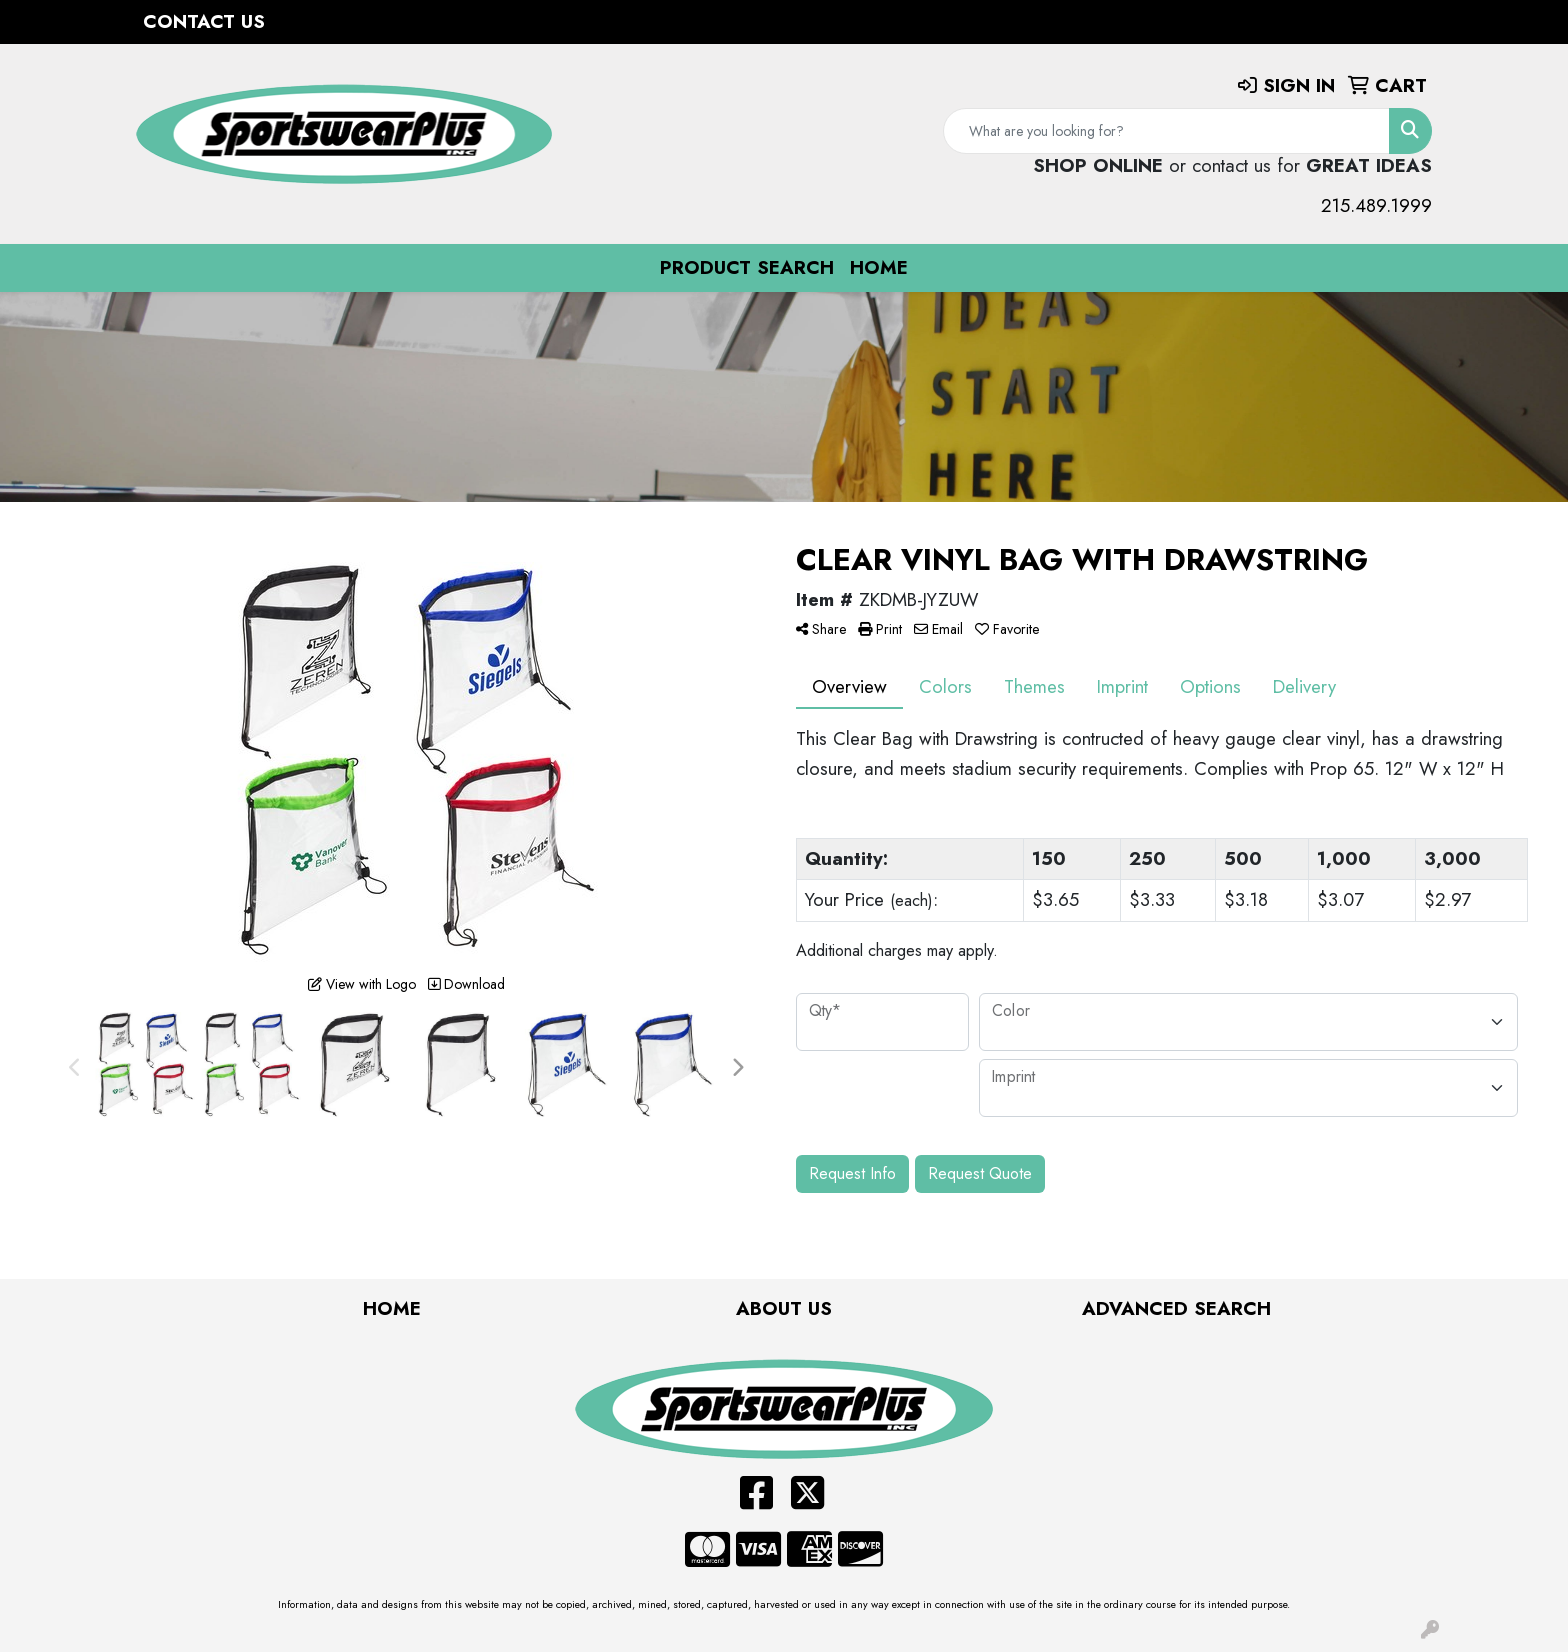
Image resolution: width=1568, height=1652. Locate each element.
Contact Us (204, 21)
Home (879, 267)
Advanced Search (1176, 1308)
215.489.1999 (1376, 205)
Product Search (747, 267)
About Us (784, 1308)
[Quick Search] (1166, 131)
